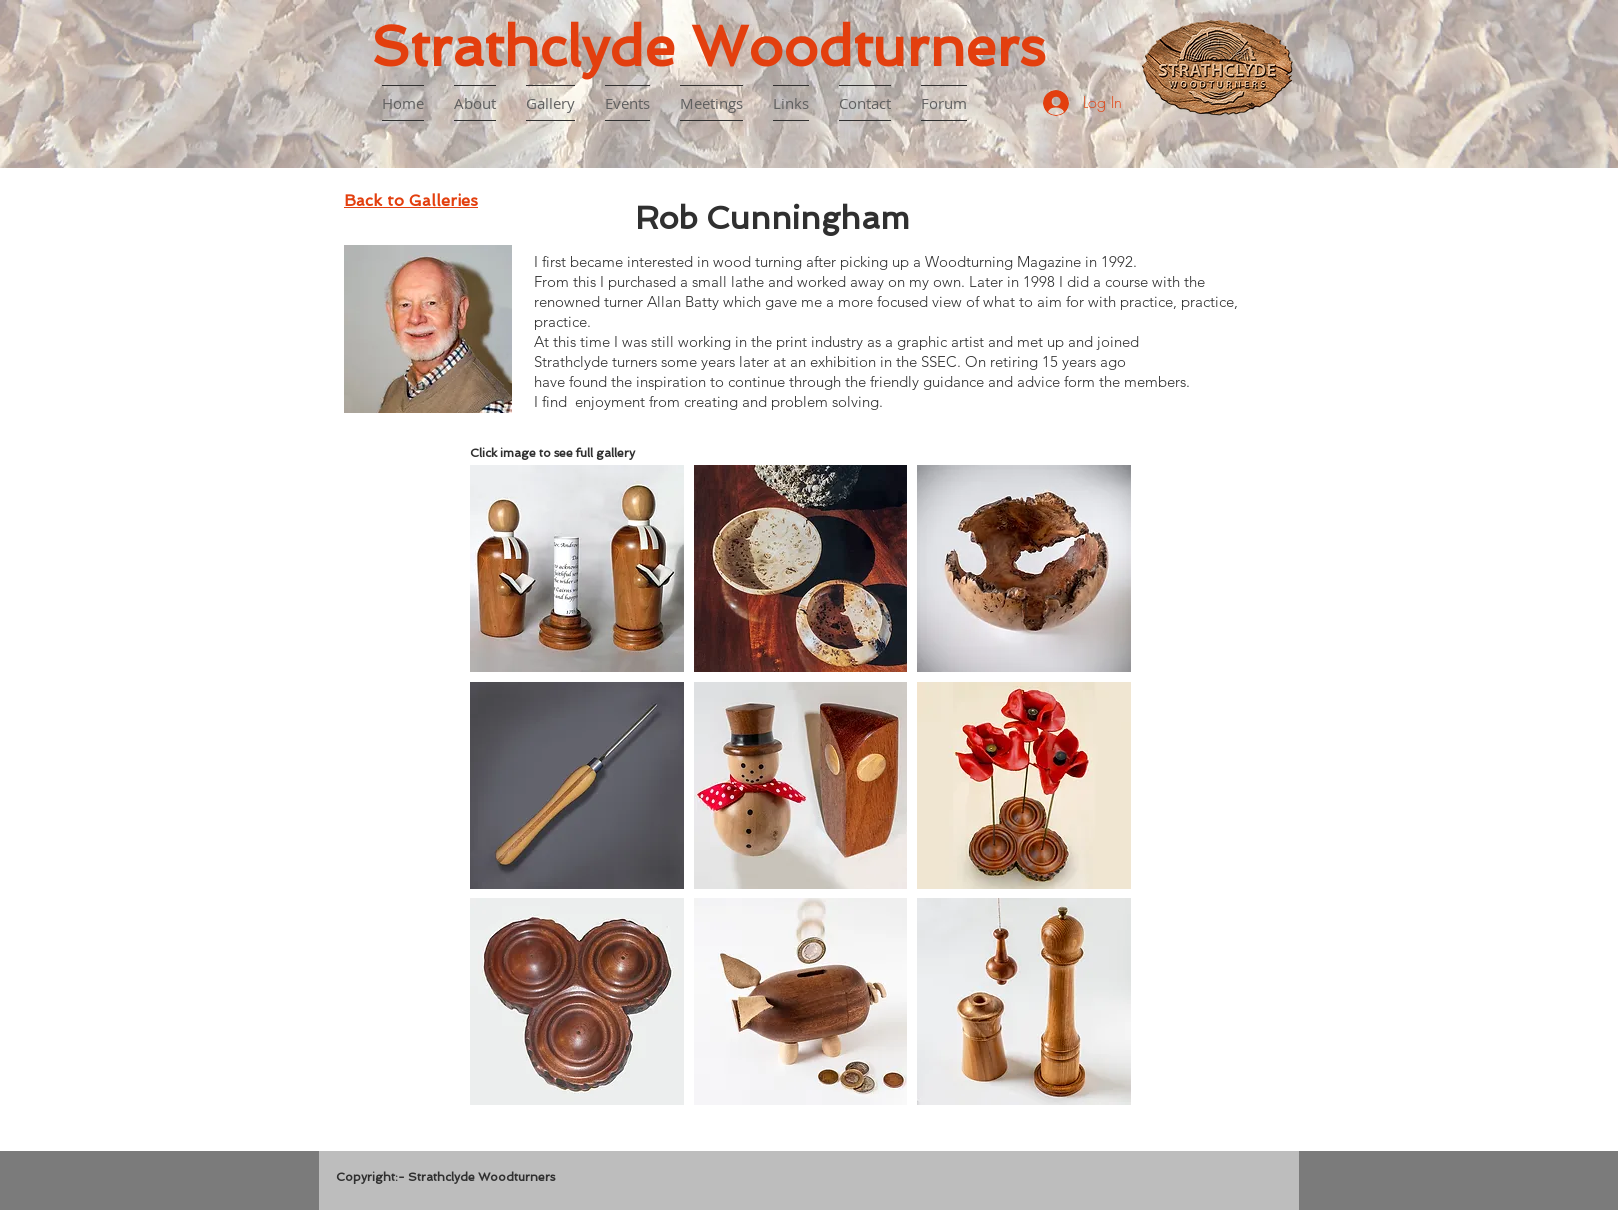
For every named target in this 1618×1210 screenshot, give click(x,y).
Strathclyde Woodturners (708, 46)
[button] (577, 568)
